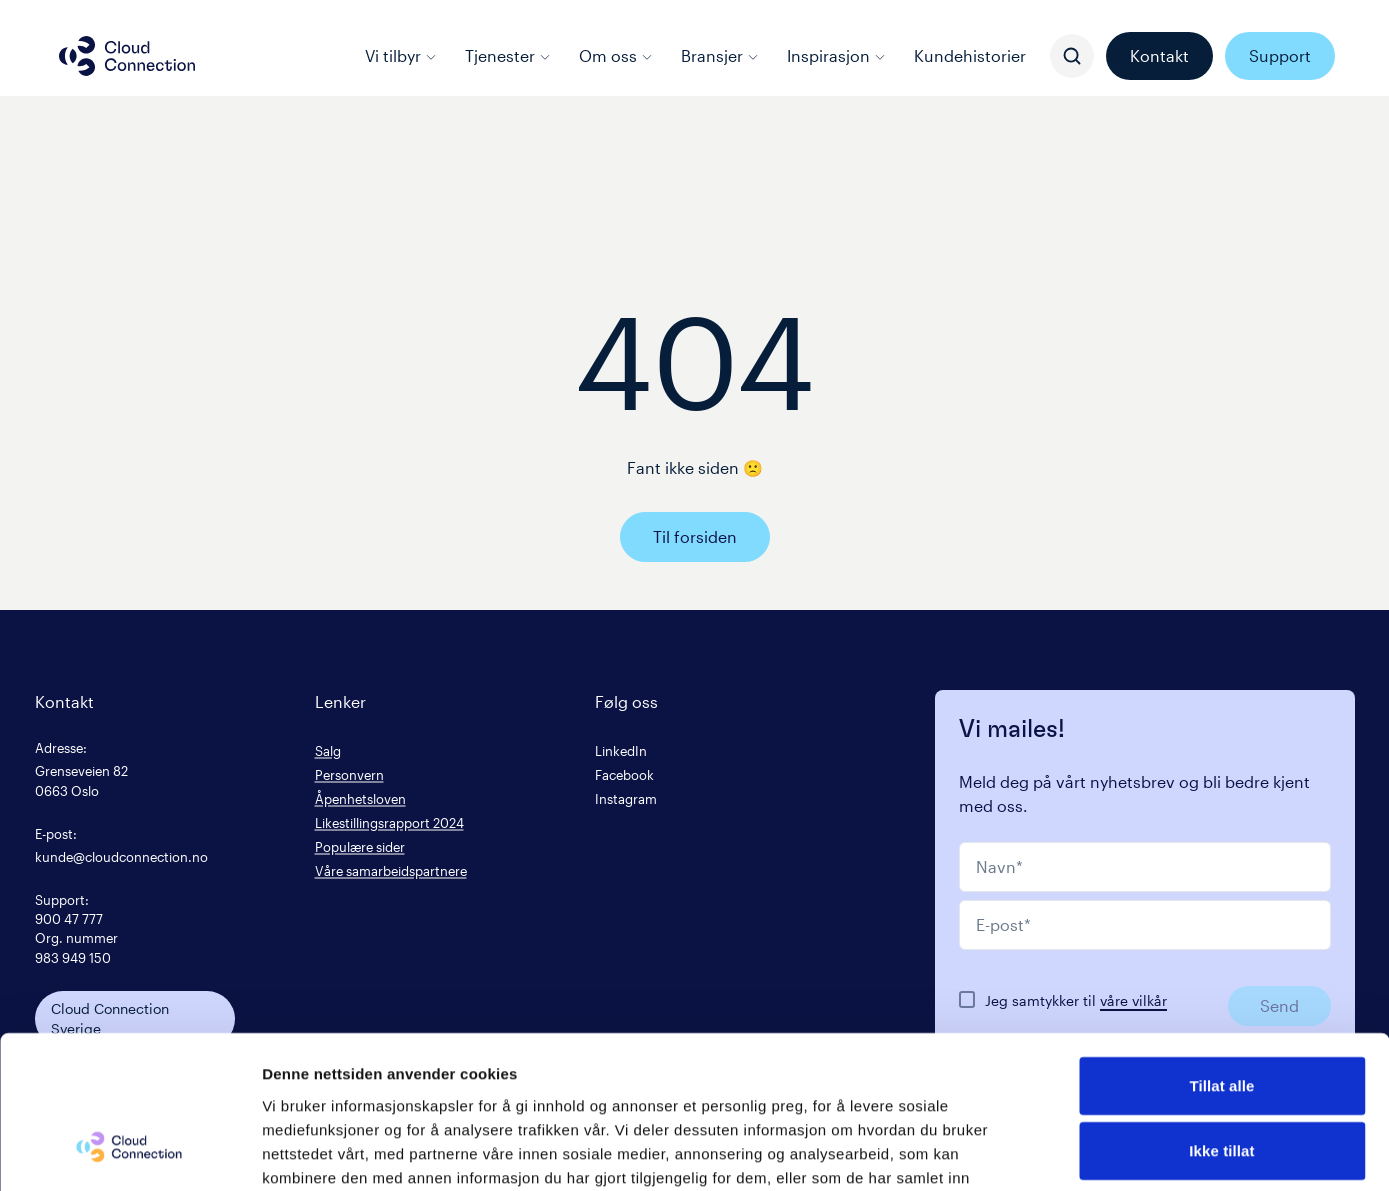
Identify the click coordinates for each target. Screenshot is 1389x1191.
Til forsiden (695, 536)
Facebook (624, 774)
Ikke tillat (1221, 1020)
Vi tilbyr (401, 55)
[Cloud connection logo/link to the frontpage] (127, 56)
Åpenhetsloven (360, 798)
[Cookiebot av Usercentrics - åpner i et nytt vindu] (129, 1152)
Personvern (349, 774)
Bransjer (720, 55)
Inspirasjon (836, 55)
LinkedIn (621, 750)
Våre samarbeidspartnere (391, 870)
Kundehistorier (970, 55)
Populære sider (360, 846)
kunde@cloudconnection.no (121, 856)
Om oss (616, 55)
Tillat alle (1221, 954)
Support (1280, 55)
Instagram (626, 798)
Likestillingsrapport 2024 (389, 822)
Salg (328, 750)
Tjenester (508, 55)
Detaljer (1065, 1151)
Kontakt (1159, 55)
